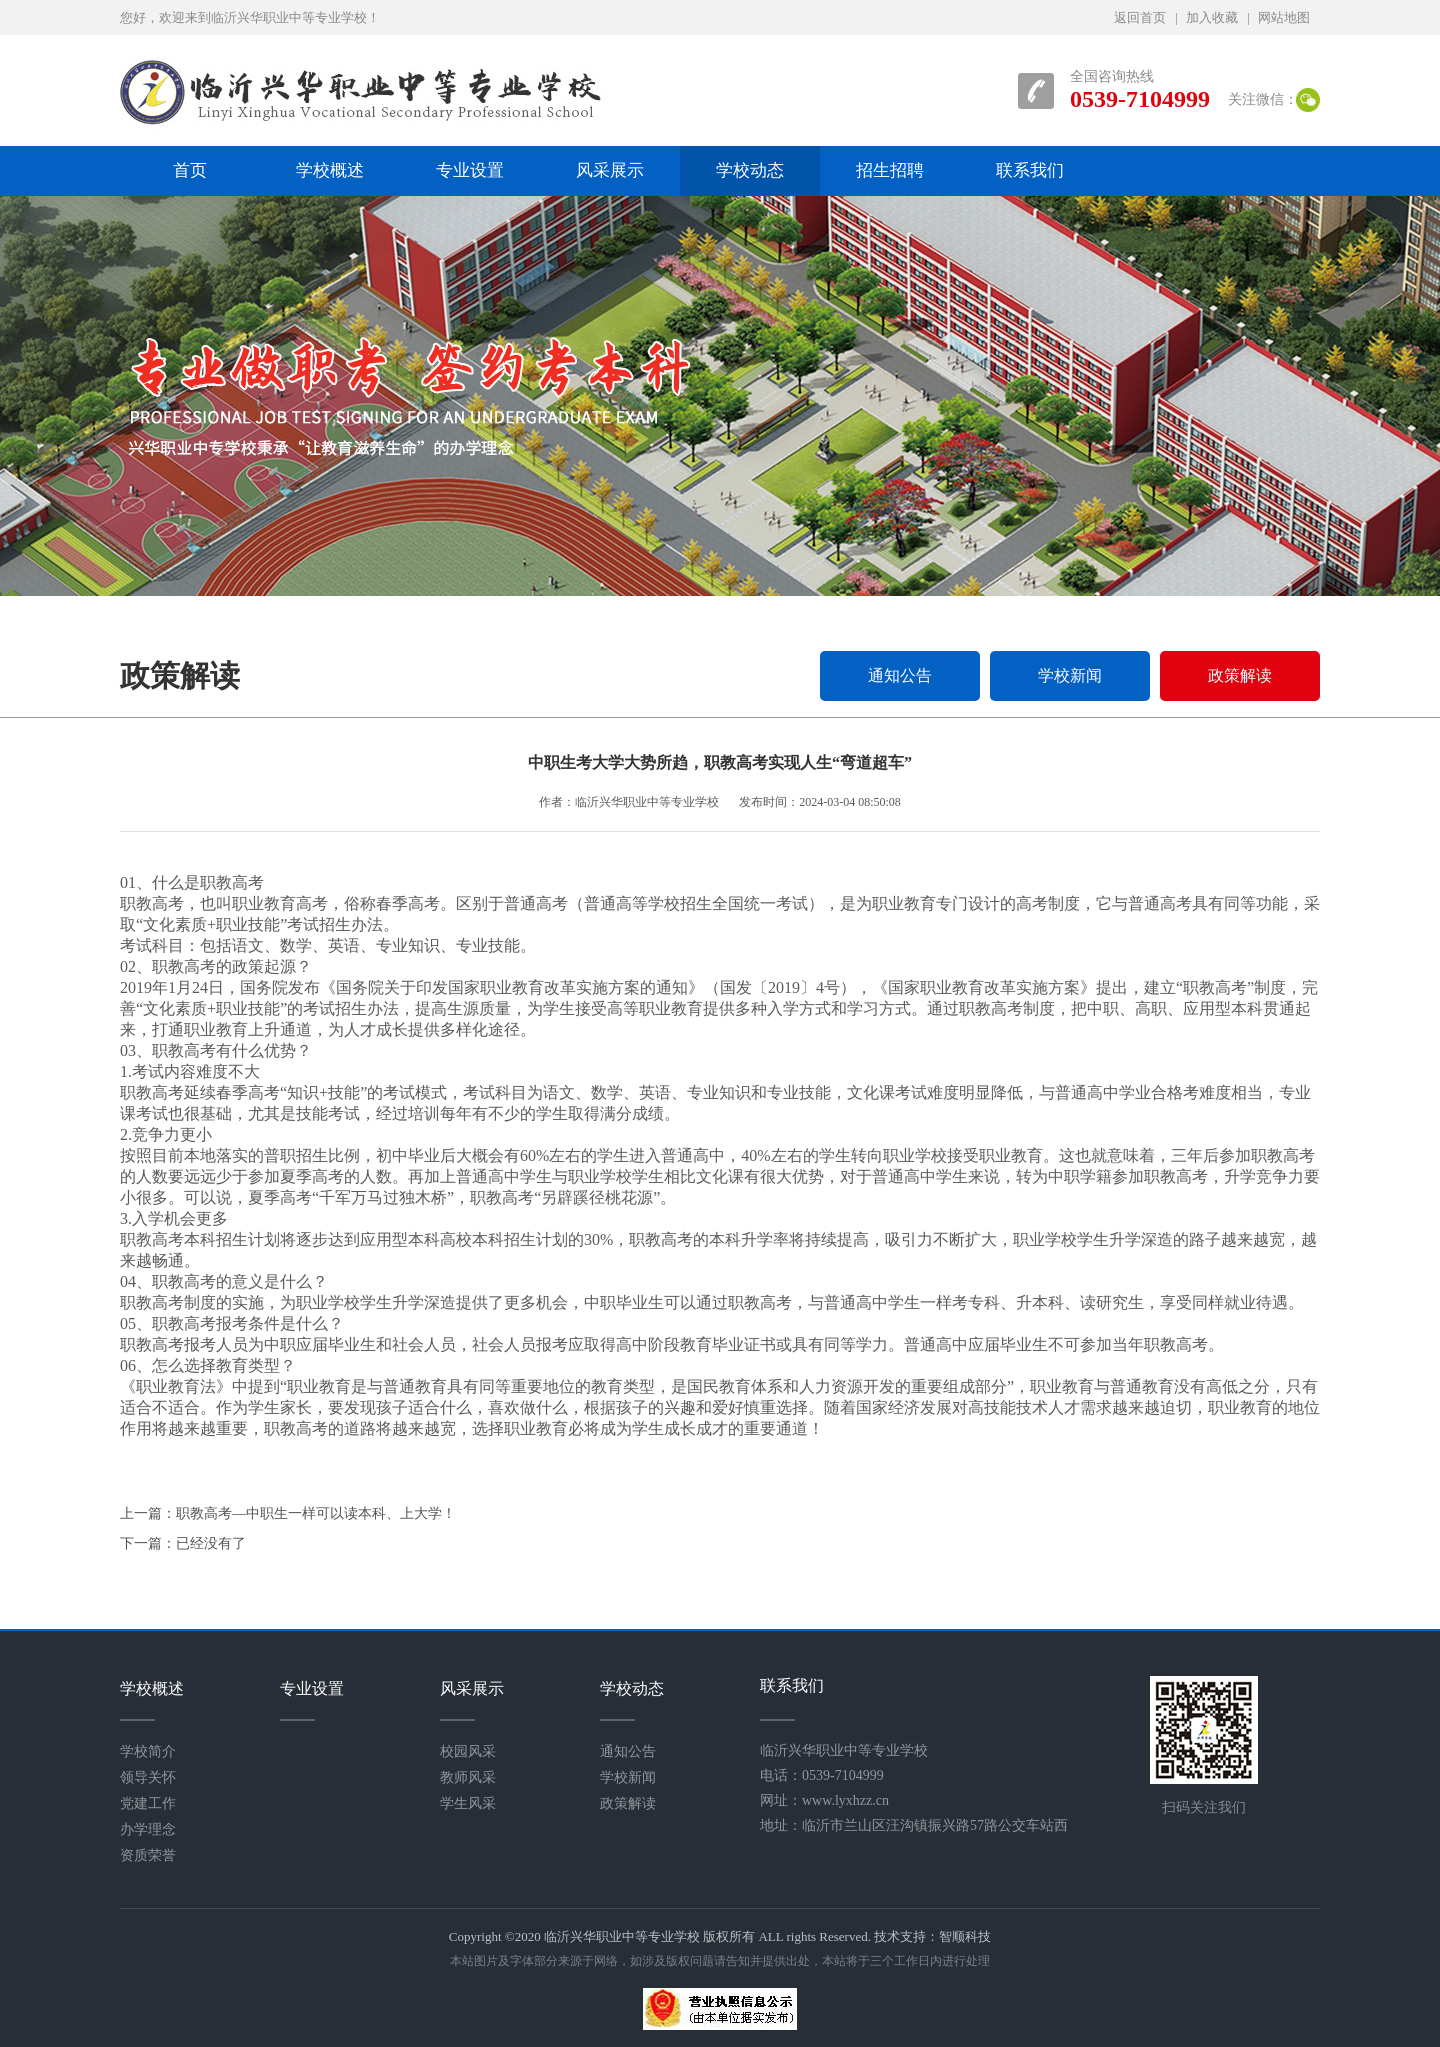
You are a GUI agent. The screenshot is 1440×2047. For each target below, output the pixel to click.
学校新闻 (1070, 675)
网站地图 (1284, 17)
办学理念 (148, 1829)
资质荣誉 (148, 1855)
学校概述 (330, 170)
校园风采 (468, 1751)
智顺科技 (965, 1936)
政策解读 (1240, 675)
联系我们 (1030, 170)
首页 (190, 170)
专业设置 (470, 170)
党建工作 (148, 1803)
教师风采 (468, 1777)
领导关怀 (148, 1777)
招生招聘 (890, 170)
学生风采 (468, 1803)
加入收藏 (1212, 17)
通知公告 (900, 675)
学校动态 (750, 170)
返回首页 (1140, 17)
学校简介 (148, 1751)
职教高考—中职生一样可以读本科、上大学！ (316, 1513)
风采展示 (610, 170)
